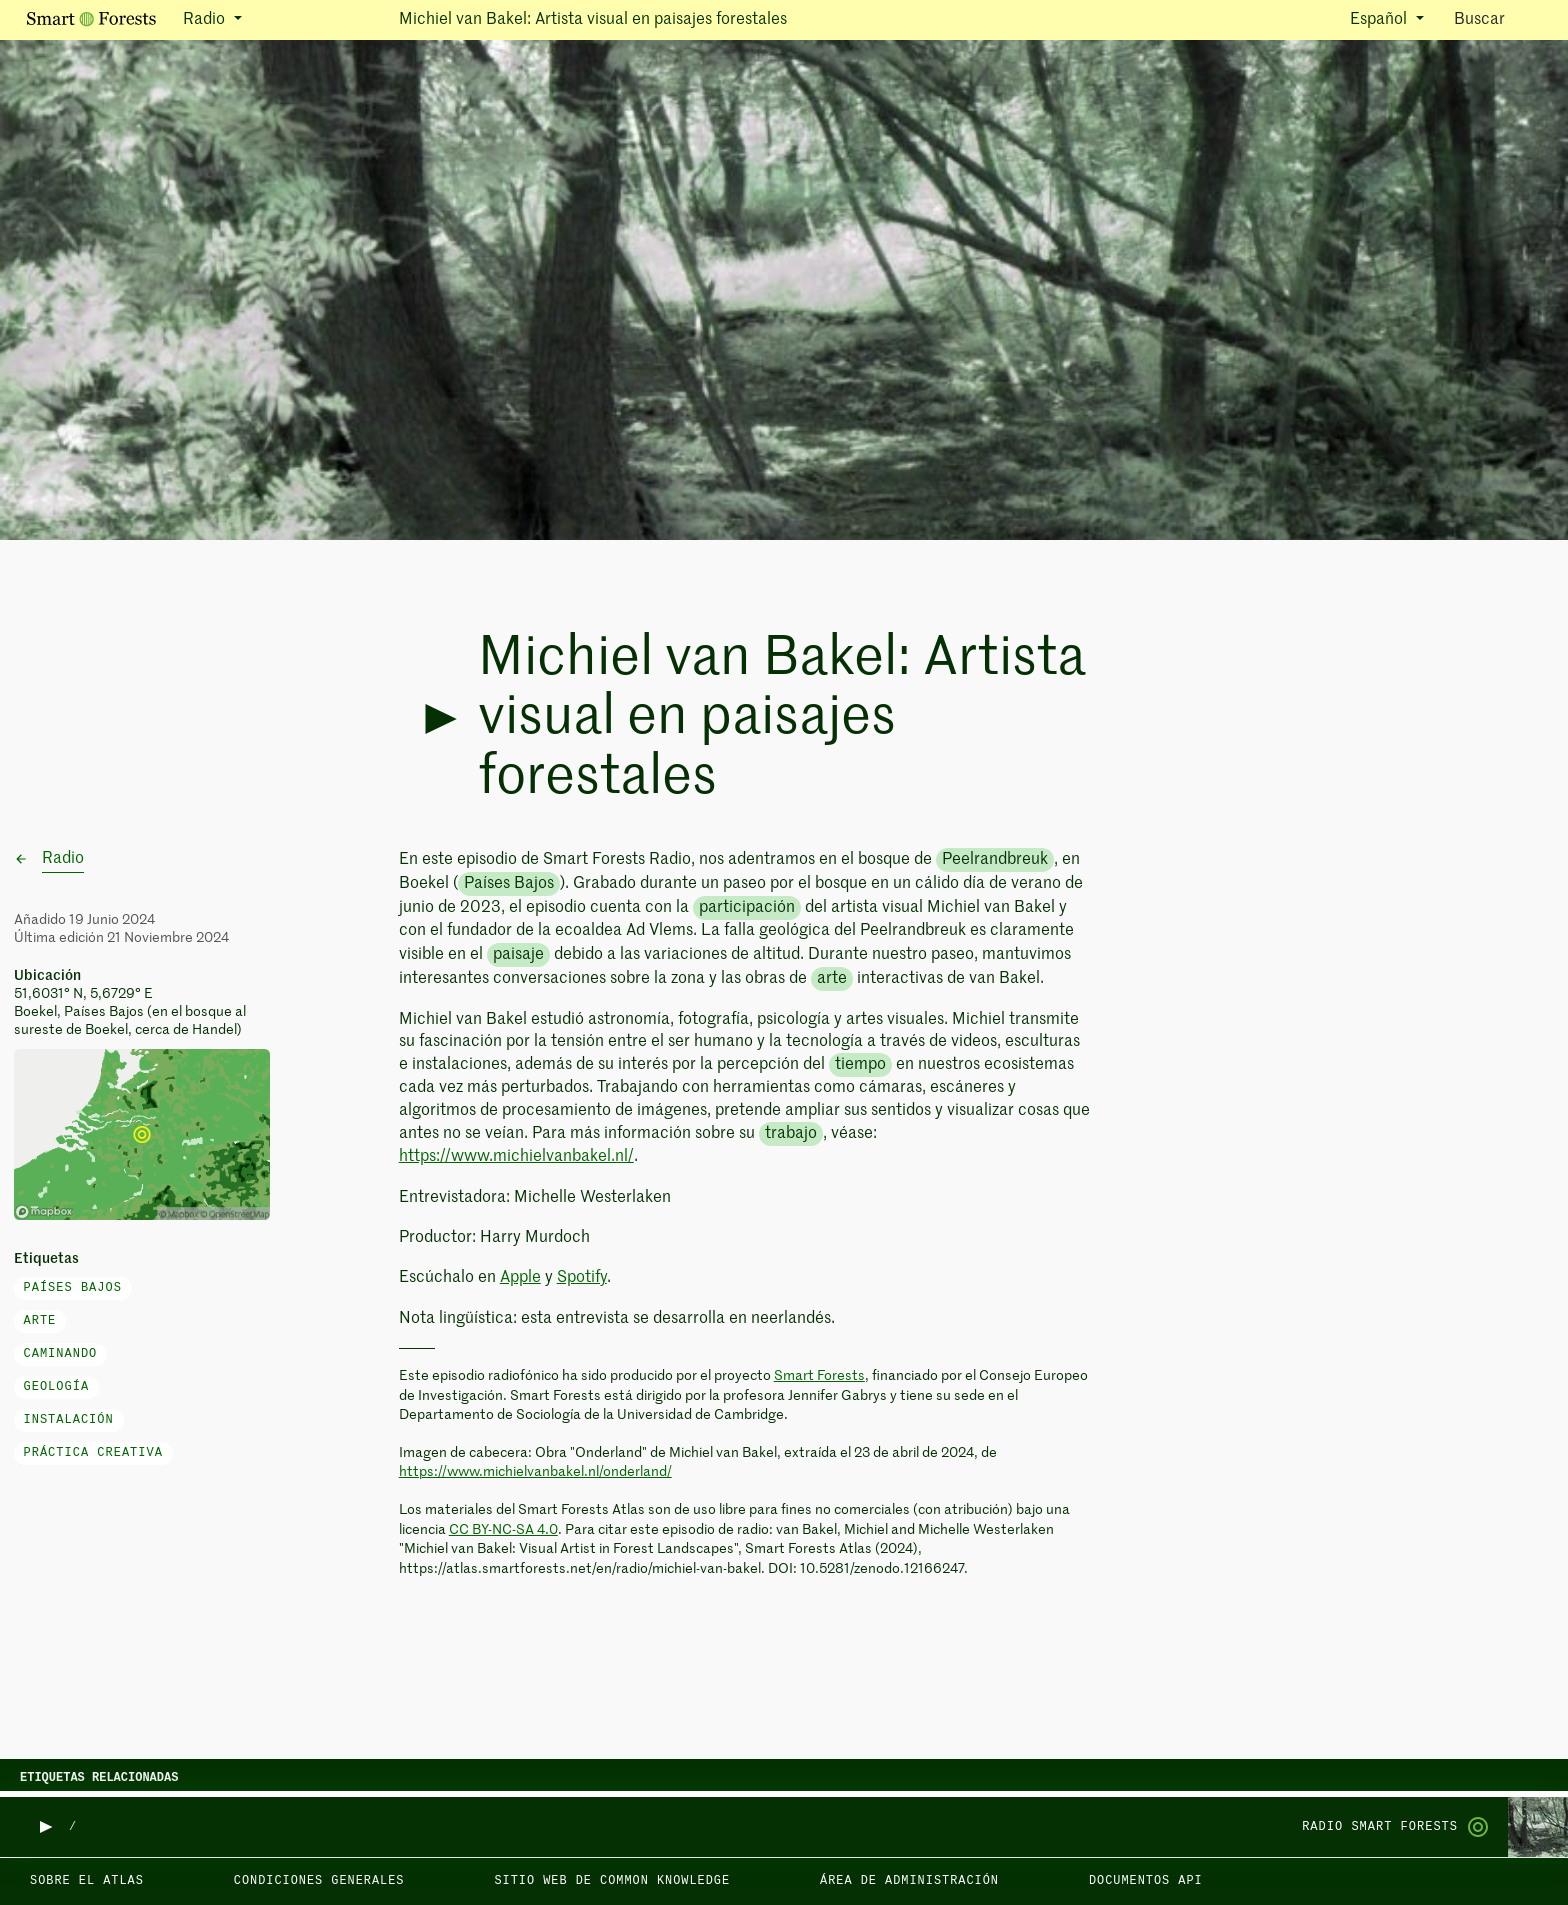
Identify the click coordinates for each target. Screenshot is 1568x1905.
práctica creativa (93, 1453)
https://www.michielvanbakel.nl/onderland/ (535, 1472)
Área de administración (909, 1881)
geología (57, 1387)
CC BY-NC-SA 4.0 (503, 1530)
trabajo (791, 1134)
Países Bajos (73, 1288)
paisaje (518, 955)
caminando (61, 1354)
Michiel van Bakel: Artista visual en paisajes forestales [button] (593, 20)
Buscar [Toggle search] (1497, 18)
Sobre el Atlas (87, 1881)
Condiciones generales (319, 1881)
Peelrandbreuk (995, 860)
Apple (520, 1278)
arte (40, 1321)
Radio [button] (206, 20)
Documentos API (1146, 1881)
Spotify (582, 1278)
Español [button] (1380, 20)
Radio (63, 859)
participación (747, 908)
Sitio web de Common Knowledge (612, 1881)
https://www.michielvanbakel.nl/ (516, 1157)
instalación (69, 1420)
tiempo (860, 1065)
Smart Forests (819, 1376)
